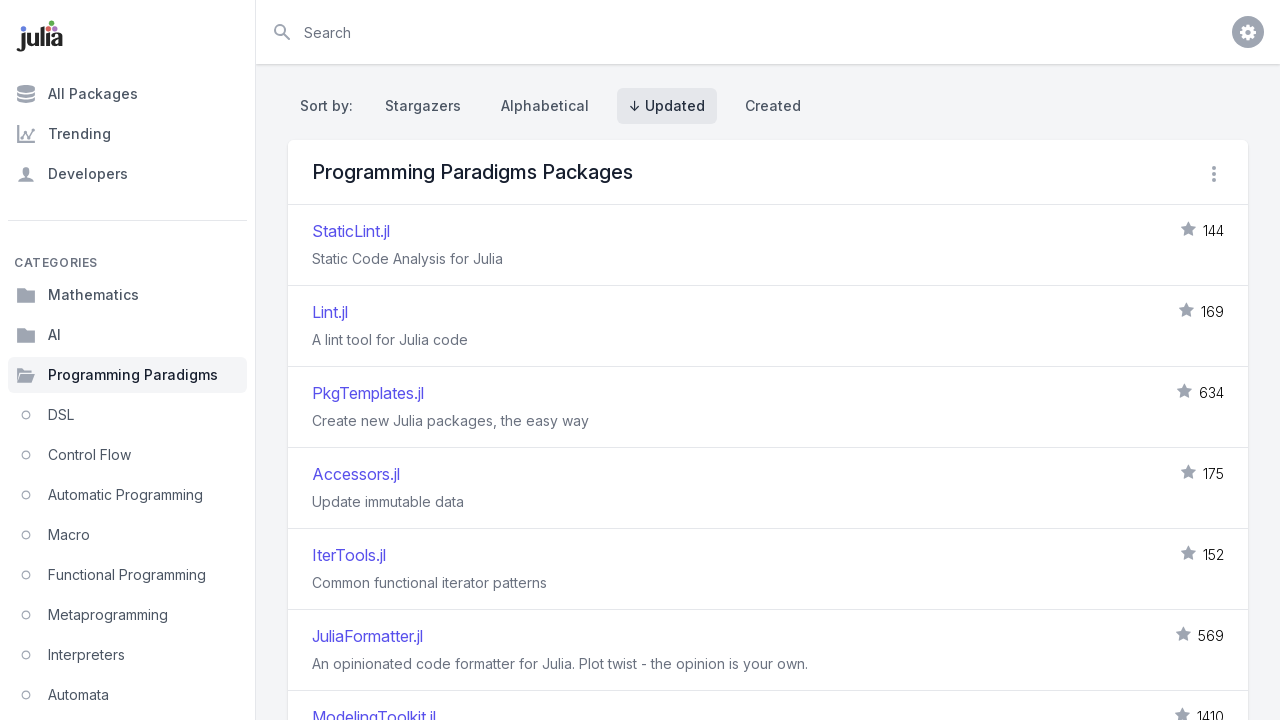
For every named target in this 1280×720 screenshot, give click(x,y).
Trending (63, 134)
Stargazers (423, 105)
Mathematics (77, 295)
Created (773, 105)
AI (38, 335)
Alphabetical (545, 105)
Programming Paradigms (117, 375)
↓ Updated (667, 105)
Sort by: (330, 105)
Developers (72, 174)
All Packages (77, 94)
